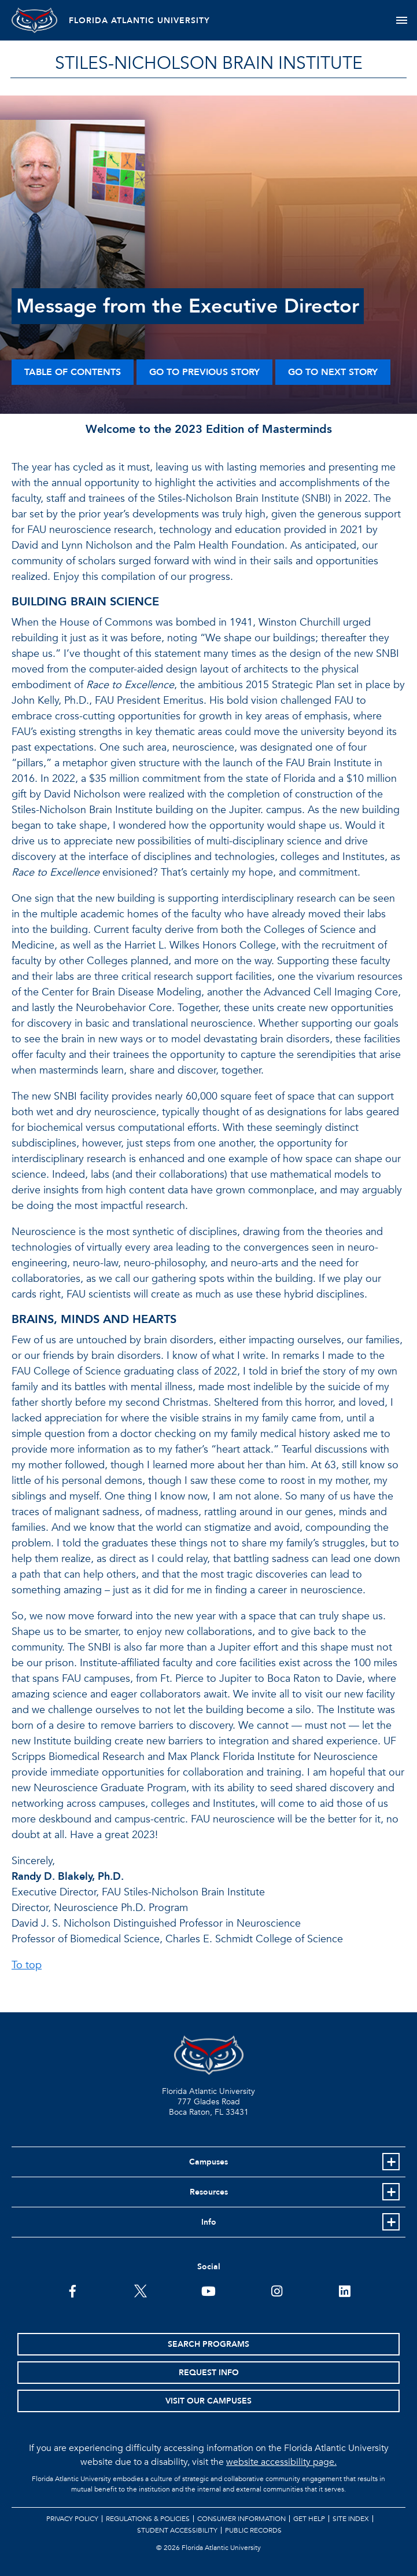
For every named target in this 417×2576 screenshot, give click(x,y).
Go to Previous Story (204, 372)
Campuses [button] (208, 2161)
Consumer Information (241, 2518)
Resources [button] (209, 2192)
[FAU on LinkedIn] (344, 2290)
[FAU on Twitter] (140, 2290)
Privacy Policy (72, 2518)
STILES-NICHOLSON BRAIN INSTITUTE (209, 63)
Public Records (253, 2530)
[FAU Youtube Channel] (208, 2290)
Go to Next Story (333, 372)
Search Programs (208, 2344)
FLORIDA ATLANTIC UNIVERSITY (140, 20)
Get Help (309, 2518)
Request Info (209, 2372)
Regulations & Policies (148, 2518)
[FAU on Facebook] (72, 2290)
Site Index (351, 2518)
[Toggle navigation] (401, 20)
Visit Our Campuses (208, 2400)
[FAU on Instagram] (277, 2290)
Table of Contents (72, 372)
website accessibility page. (281, 2462)
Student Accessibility (177, 2530)
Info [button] (208, 2222)
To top (27, 1965)
